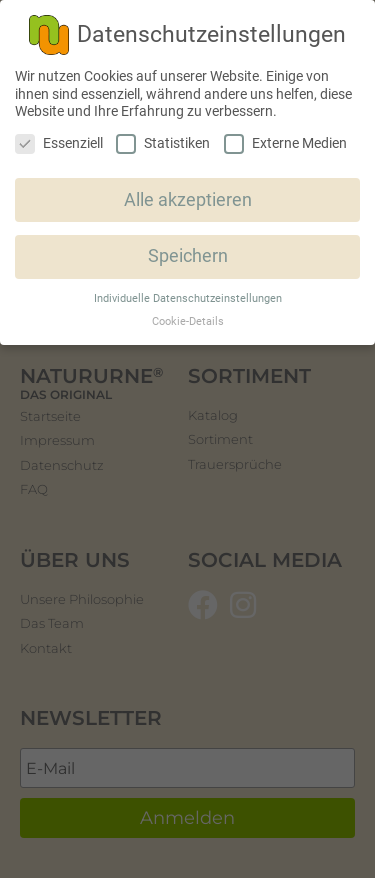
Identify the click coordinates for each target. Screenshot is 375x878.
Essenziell (59, 143)
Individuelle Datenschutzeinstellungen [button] (188, 298)
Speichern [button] (188, 256)
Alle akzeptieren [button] (188, 200)
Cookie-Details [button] (188, 321)
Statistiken (163, 143)
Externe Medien (285, 143)
